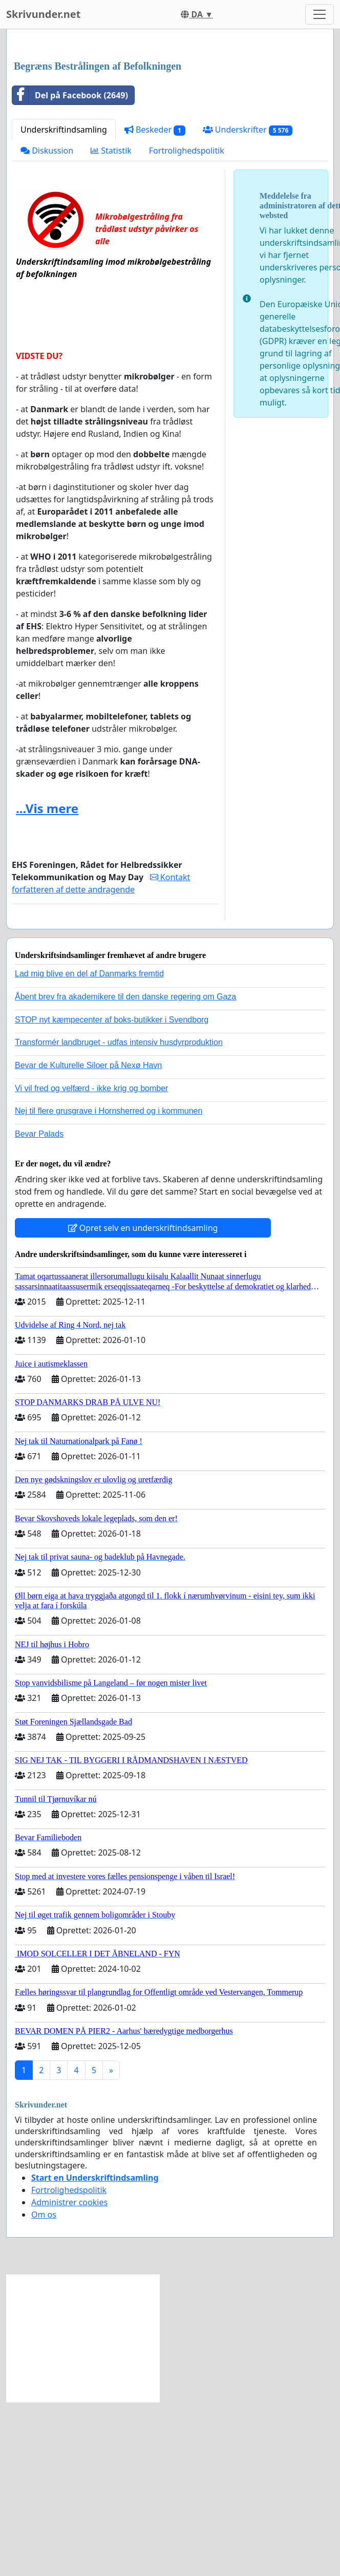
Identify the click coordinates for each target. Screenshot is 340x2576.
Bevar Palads (39, 1277)
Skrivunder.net (43, 14)
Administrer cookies (69, 2345)
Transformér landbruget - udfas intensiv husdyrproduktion (119, 1185)
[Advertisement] (150, 117)
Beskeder (154, 273)
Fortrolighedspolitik (186, 294)
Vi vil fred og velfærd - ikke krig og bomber (91, 1231)
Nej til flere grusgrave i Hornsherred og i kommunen (108, 1254)
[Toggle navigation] (319, 14)
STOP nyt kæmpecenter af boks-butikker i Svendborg (111, 1163)
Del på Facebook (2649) (70, 238)
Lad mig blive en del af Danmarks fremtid (89, 1117)
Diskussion (46, 294)
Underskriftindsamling (63, 273)
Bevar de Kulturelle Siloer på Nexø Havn (88, 1208)
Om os (43, 2358)
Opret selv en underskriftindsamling (143, 1371)
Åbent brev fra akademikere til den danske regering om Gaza (125, 1140)
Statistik (111, 294)
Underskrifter (247, 273)
